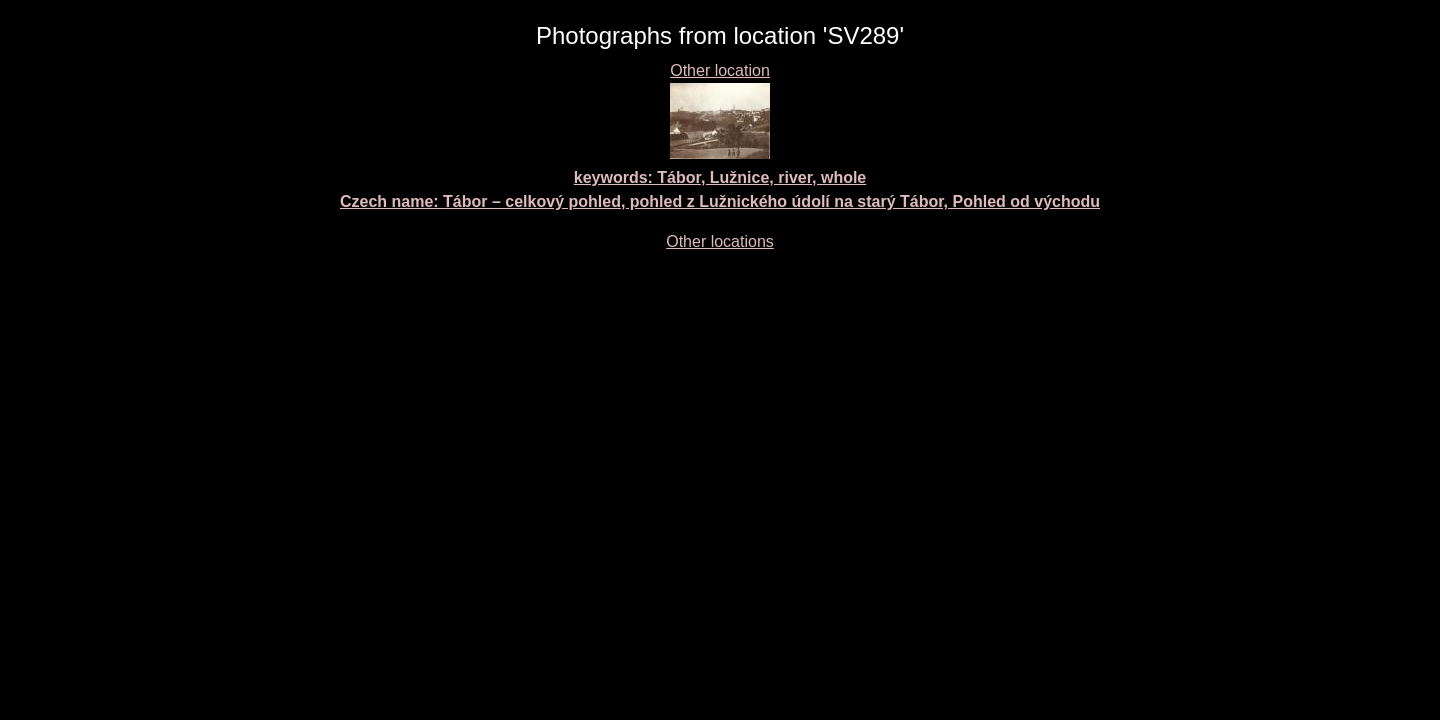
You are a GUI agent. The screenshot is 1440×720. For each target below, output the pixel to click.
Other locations (720, 241)
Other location (720, 70)
